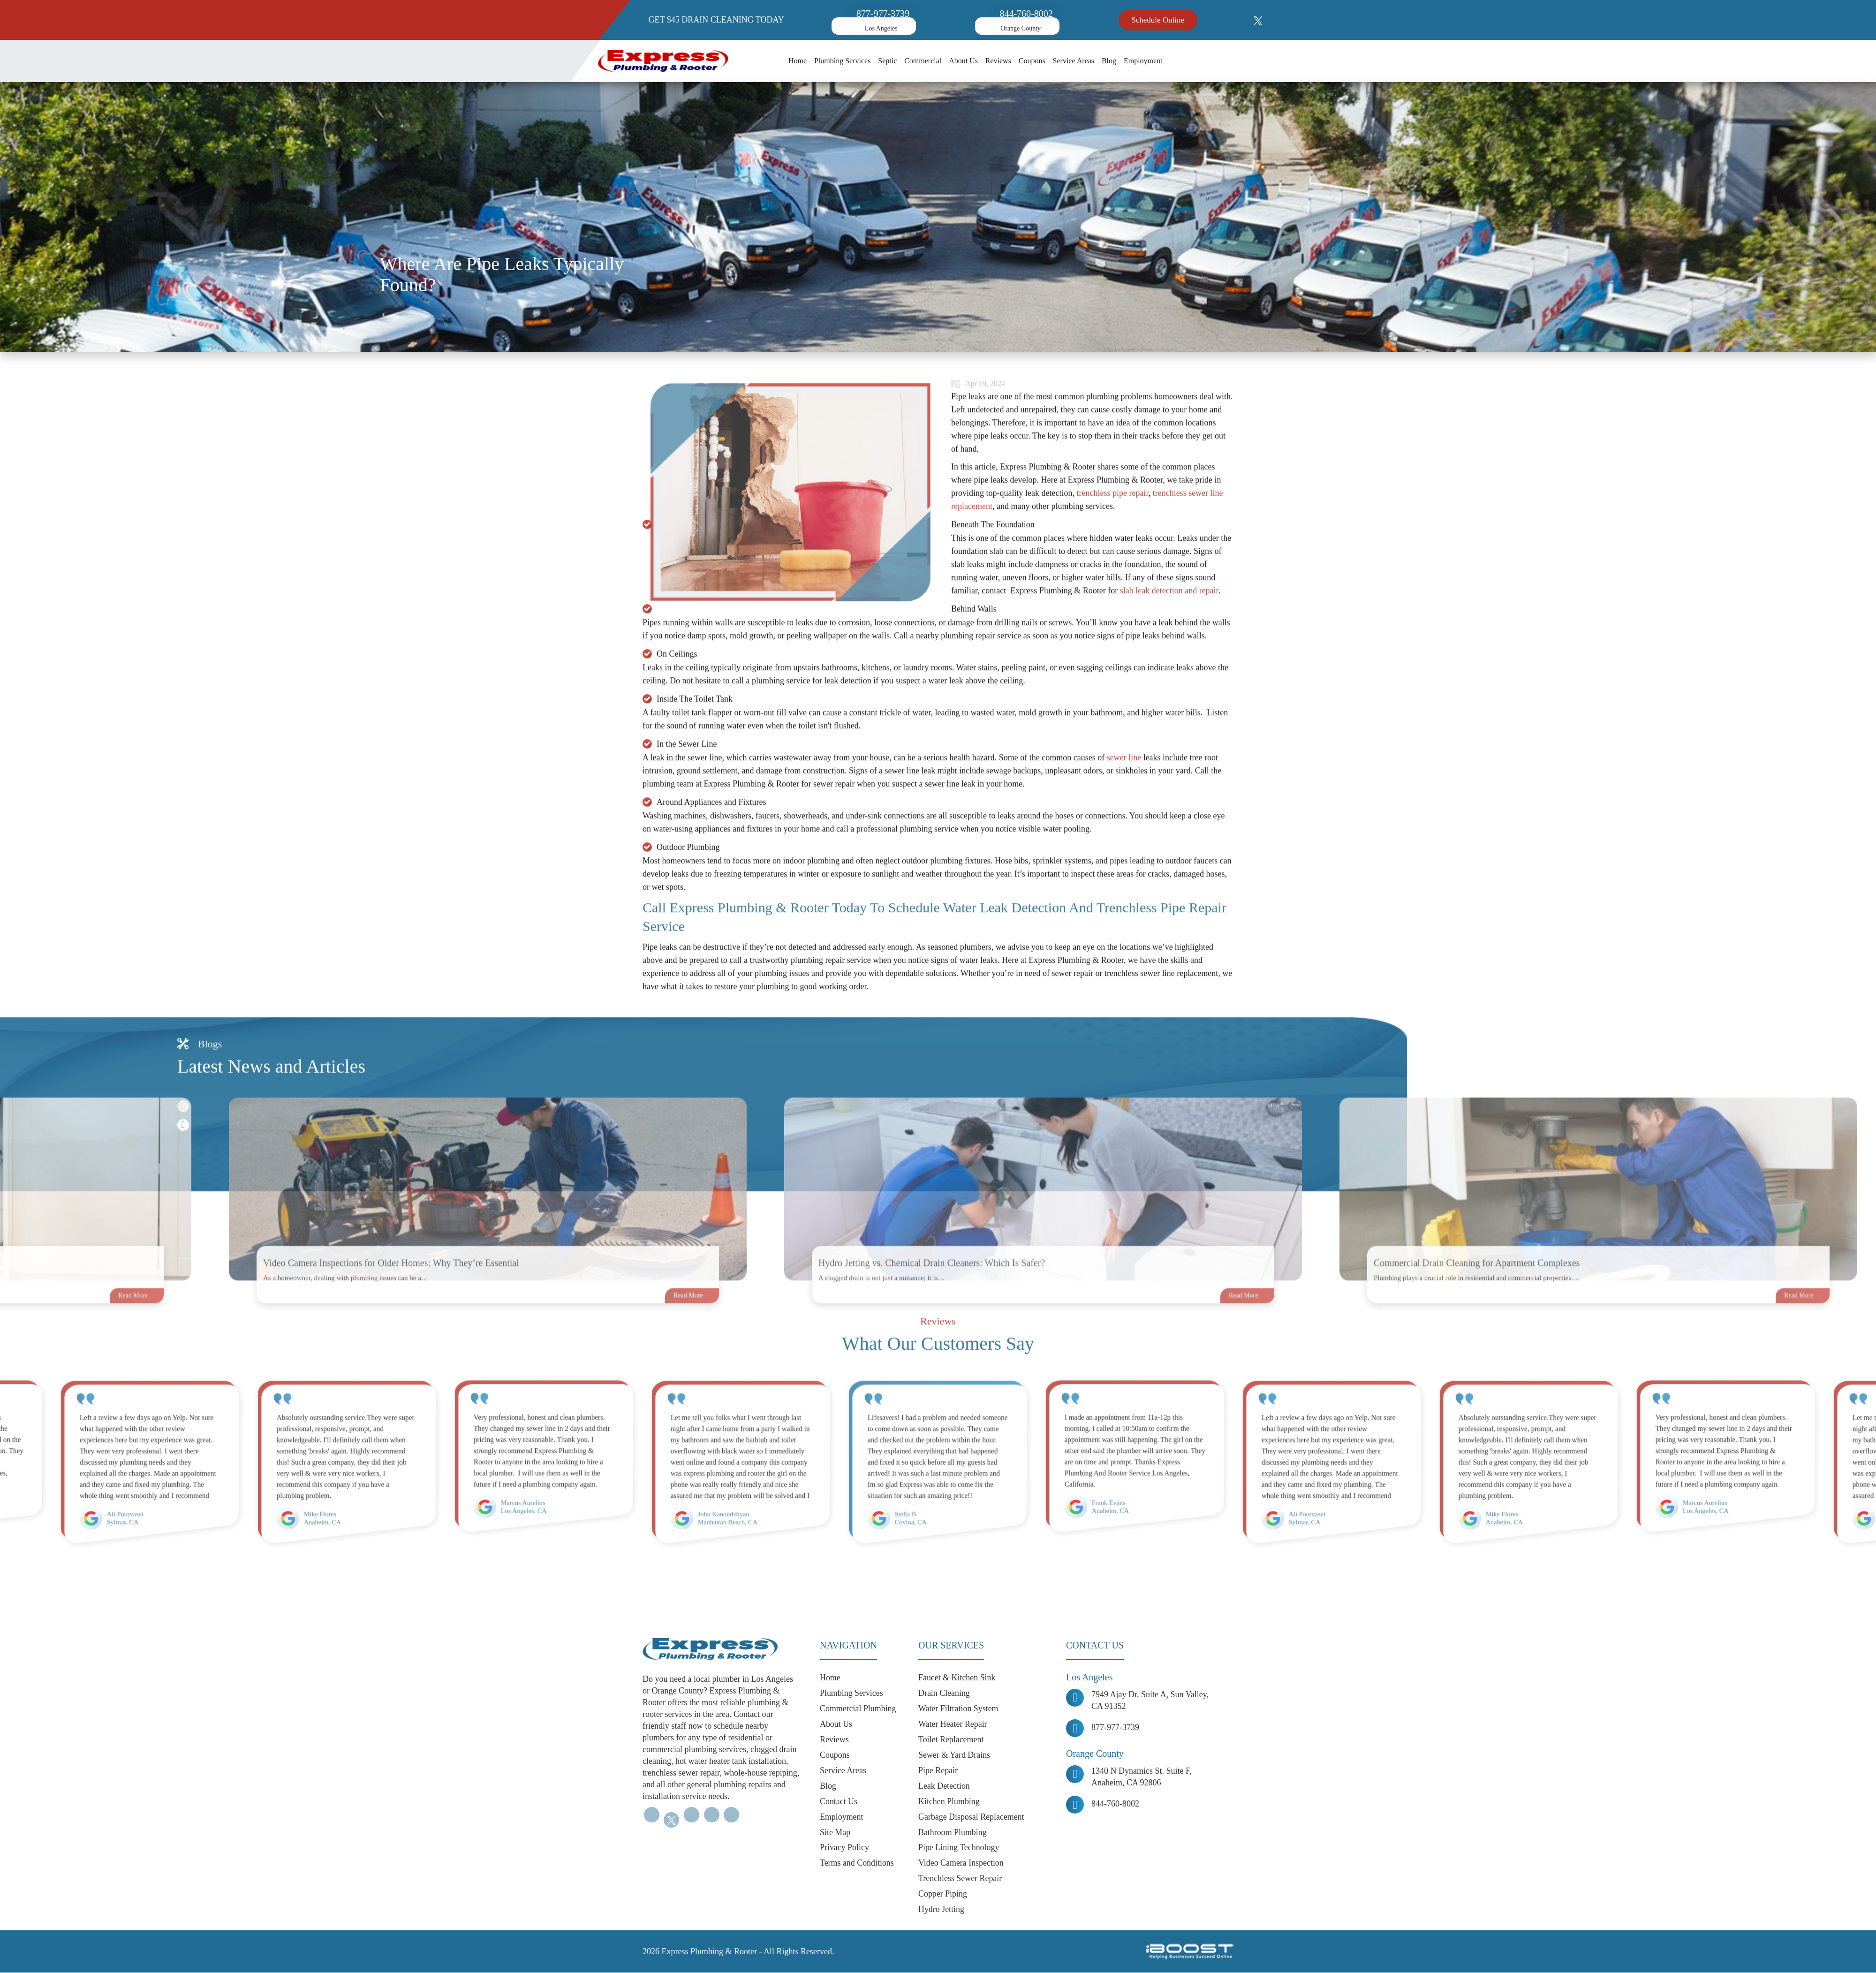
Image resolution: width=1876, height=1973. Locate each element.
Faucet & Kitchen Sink (957, 1677)
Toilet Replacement (951, 1739)
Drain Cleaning (944, 1693)
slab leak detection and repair (1169, 631)
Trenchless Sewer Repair (960, 1878)
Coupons (1032, 61)
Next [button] (183, 1166)
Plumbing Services (842, 61)
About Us (963, 61)
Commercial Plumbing (858, 1708)
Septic (887, 61)
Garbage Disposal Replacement (971, 1817)
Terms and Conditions (857, 1863)
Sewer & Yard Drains (955, 1755)
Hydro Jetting (941, 1909)
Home (797, 61)
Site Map (835, 1832)
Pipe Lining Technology (958, 1847)
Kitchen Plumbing (949, 1801)
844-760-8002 (1025, 13)
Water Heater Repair (952, 1724)
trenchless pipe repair (1112, 533)
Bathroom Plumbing (952, 1832)
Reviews (998, 61)
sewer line (1124, 798)
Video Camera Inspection (961, 1863)
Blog (1109, 61)
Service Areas (1073, 61)
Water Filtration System (958, 1708)
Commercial (922, 61)
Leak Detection (944, 1786)
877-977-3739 (882, 13)
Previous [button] (183, 1147)
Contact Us (839, 1801)
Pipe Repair (938, 1770)
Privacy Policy (845, 1847)
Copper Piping (943, 1894)
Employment (1143, 61)
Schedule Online (1157, 19)
